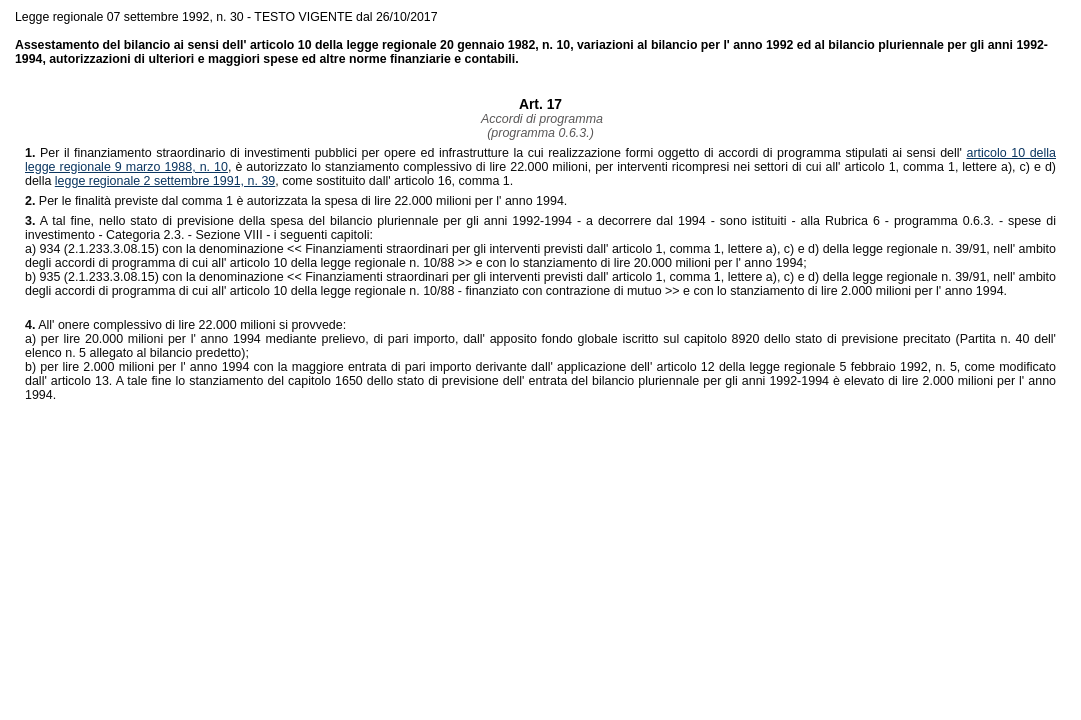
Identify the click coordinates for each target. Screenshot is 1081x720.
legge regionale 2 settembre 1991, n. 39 (165, 181)
